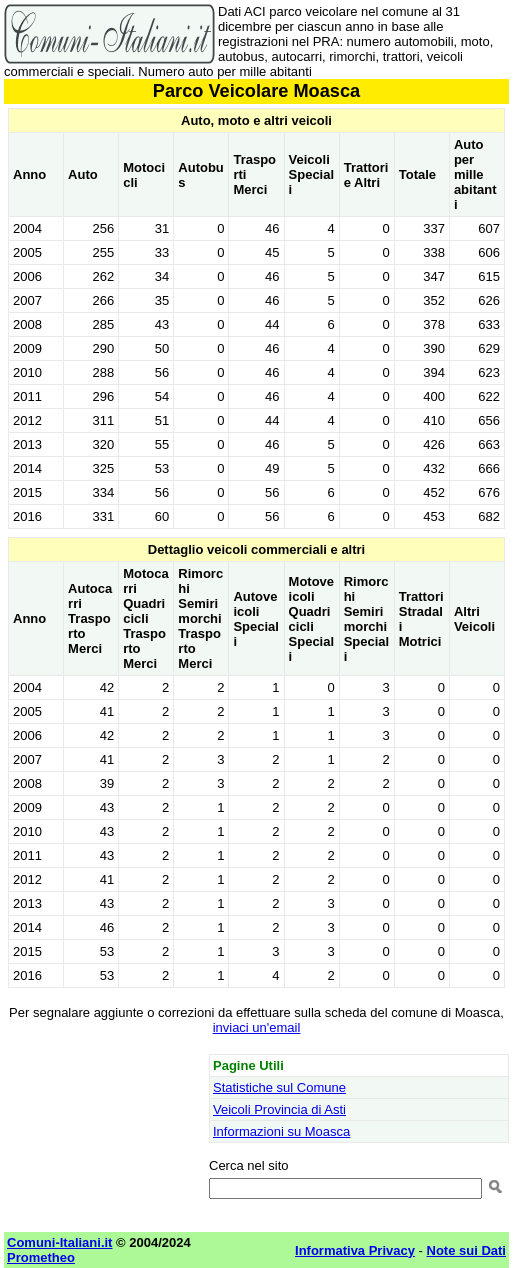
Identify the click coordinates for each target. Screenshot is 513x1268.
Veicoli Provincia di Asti (279, 1109)
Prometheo (41, 1257)
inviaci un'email (257, 1027)
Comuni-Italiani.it (59, 1242)
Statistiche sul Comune (279, 1087)
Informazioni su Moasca (281, 1131)
